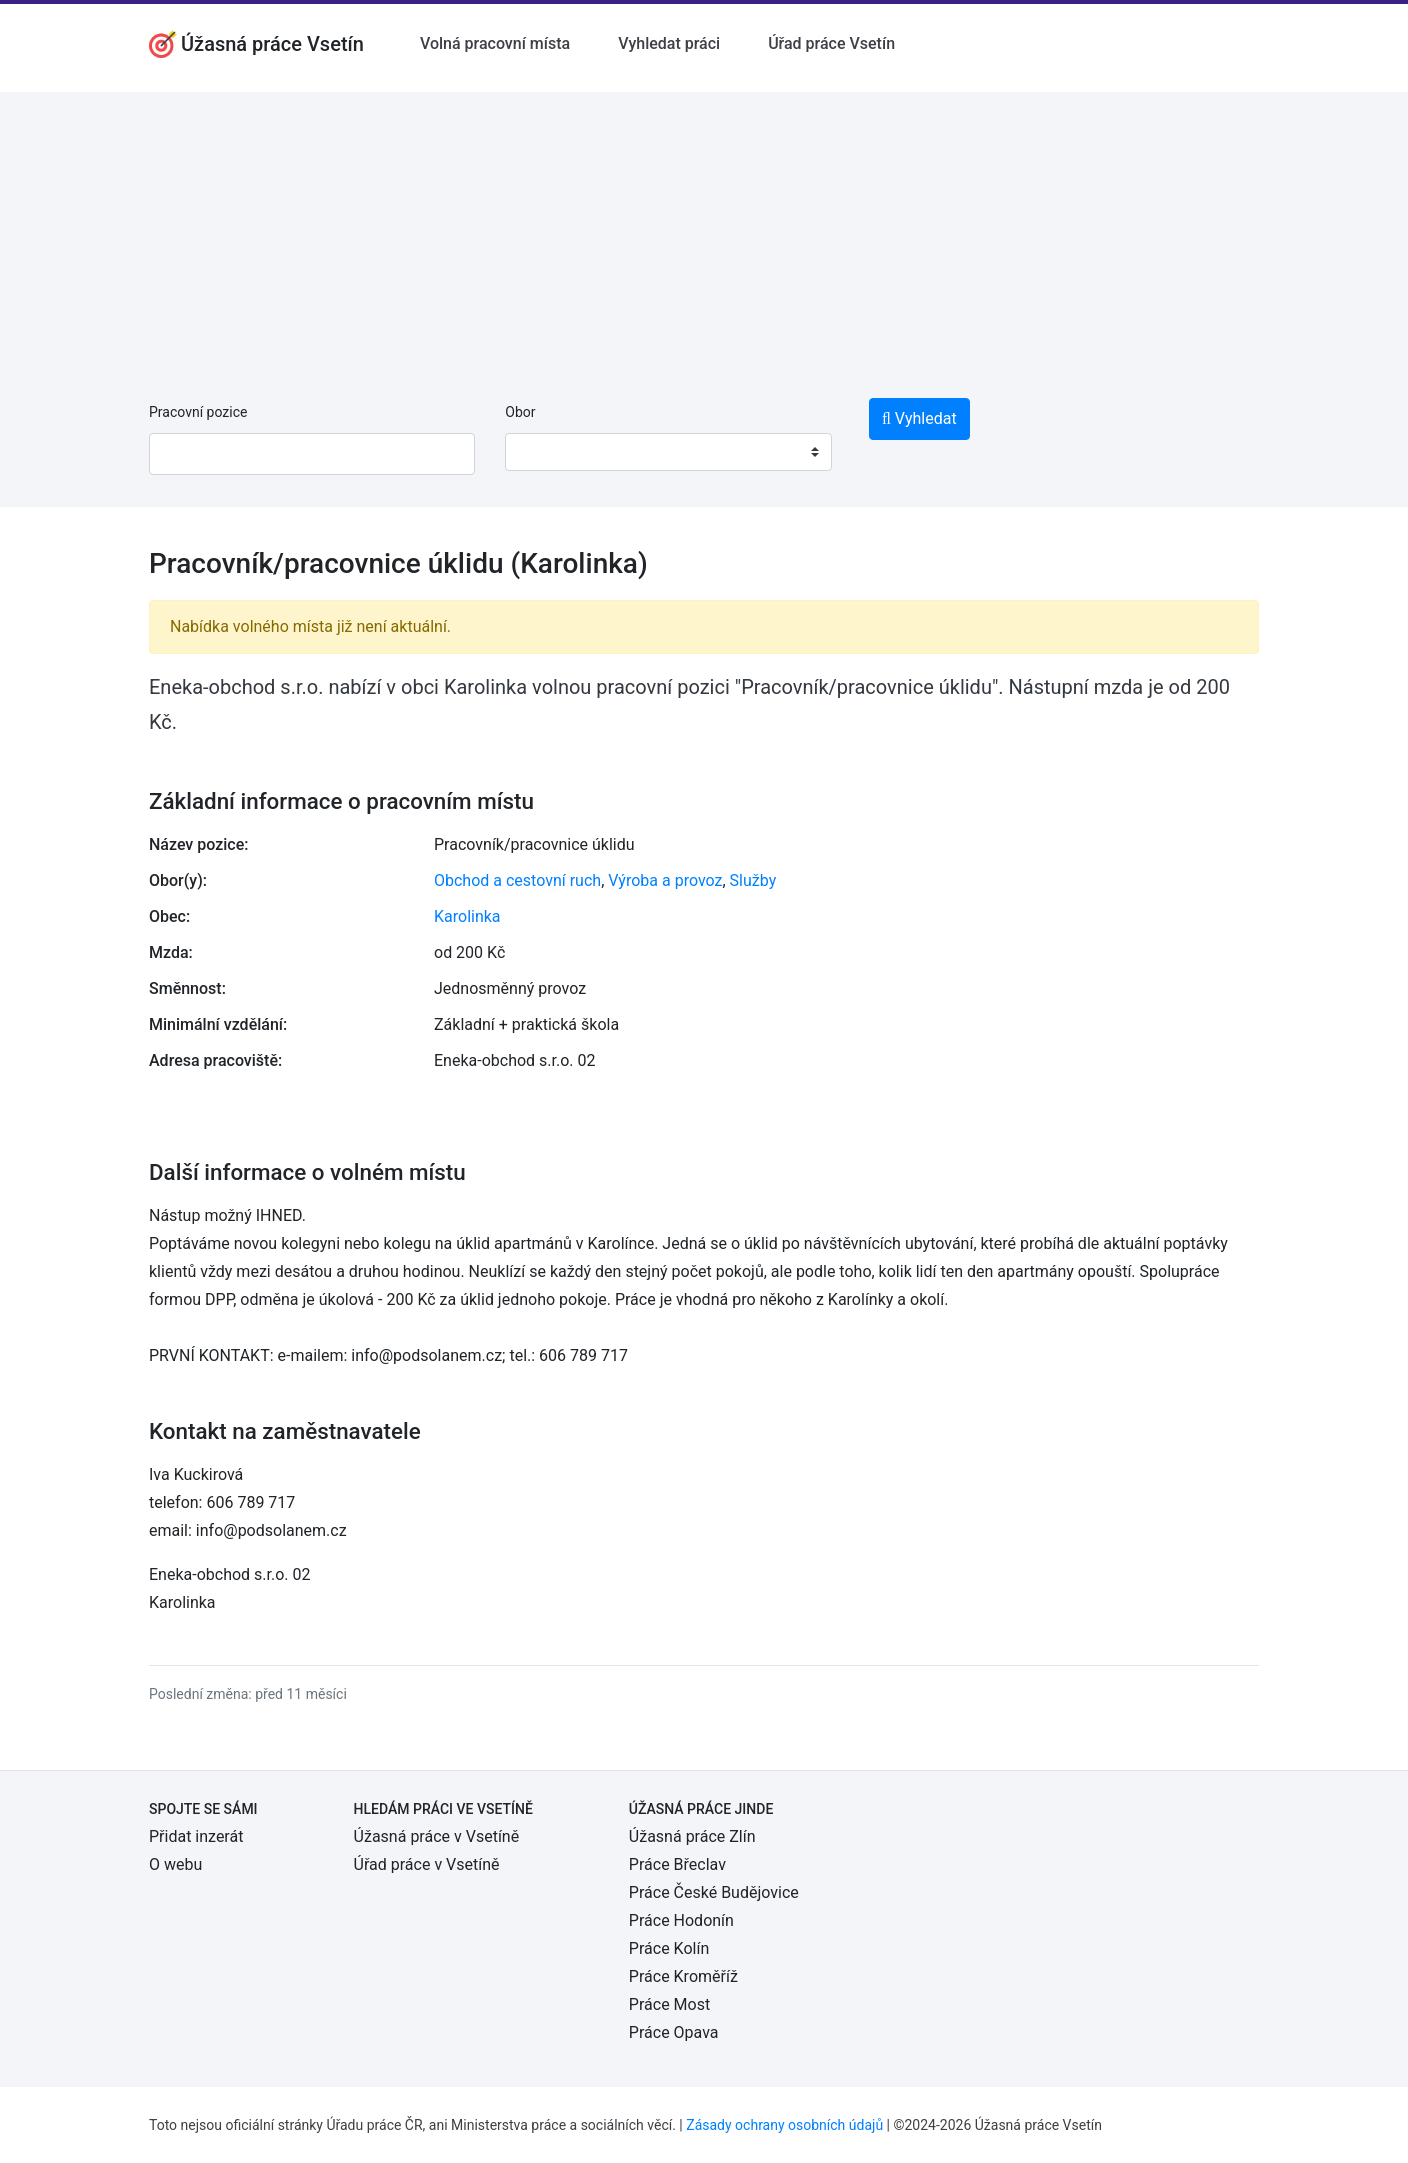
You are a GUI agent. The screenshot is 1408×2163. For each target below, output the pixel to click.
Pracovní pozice (198, 412)
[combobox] (668, 452)
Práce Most (669, 2004)
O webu (175, 1864)
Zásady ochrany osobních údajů (784, 2125)
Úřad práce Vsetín (831, 43)
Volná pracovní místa (495, 43)
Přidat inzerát (196, 1836)
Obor (520, 412)
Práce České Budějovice (714, 1892)
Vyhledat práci (669, 43)
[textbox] (546, 452)
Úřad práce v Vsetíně (427, 1864)
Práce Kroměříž (683, 1976)
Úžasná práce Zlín (692, 1836)
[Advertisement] (704, 232)
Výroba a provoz (665, 880)
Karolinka (467, 916)
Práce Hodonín (681, 1920)
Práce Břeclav (677, 1864)
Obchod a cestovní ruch (517, 880)
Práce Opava (674, 2032)
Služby (753, 880)
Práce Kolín (669, 1948)
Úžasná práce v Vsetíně (437, 1836)
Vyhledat (919, 418)
